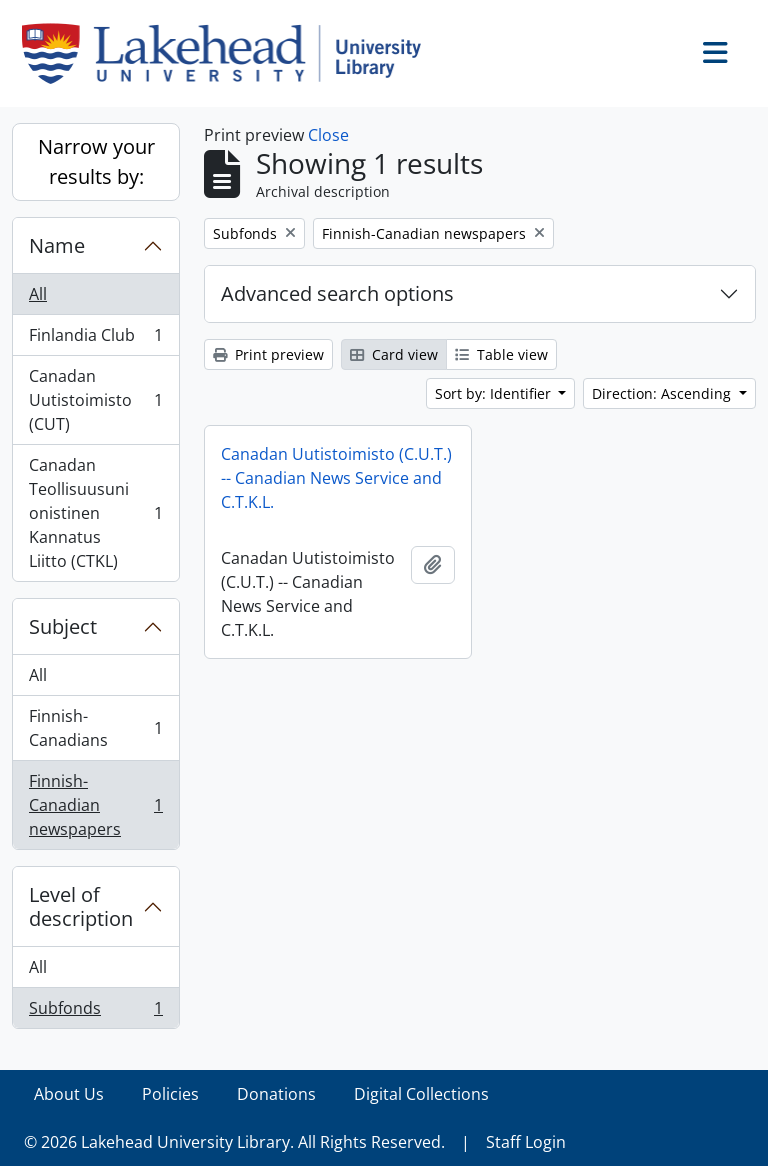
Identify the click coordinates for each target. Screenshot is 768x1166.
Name (57, 245)
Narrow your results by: (96, 161)
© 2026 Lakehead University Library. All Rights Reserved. (234, 1142)
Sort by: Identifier (495, 393)
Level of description (81, 906)
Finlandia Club (95, 339)
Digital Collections (421, 1094)
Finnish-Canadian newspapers (95, 805)
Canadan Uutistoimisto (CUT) (95, 400)
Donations (276, 1094)
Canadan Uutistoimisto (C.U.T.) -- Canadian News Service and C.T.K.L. (336, 478)
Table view (501, 354)
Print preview (268, 354)
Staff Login (526, 1142)
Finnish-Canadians (95, 728)
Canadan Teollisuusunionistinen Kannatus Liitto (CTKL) (95, 513)
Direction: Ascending (663, 393)
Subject (63, 626)
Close (328, 135)
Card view (394, 354)
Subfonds (95, 1012)
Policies (170, 1094)
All (38, 294)
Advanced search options (337, 293)
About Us (69, 1094)
